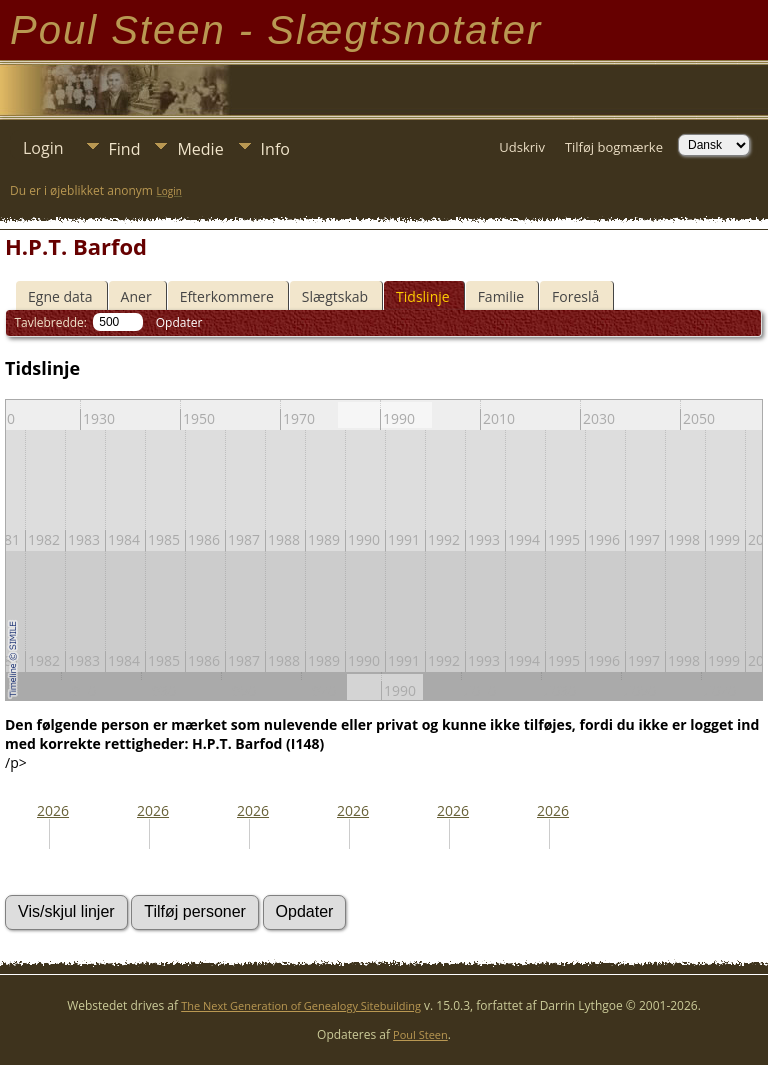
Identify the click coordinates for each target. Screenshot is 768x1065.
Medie (200, 149)
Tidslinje (423, 296)
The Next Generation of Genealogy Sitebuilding (301, 1005)
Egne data (60, 296)
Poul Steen (420, 1034)
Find (125, 149)
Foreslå (575, 296)
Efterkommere (227, 296)
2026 (53, 810)
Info (275, 149)
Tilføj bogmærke (614, 147)
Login (43, 148)
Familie (501, 296)
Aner (136, 296)
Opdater (179, 322)
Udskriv (522, 147)
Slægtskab (335, 296)
